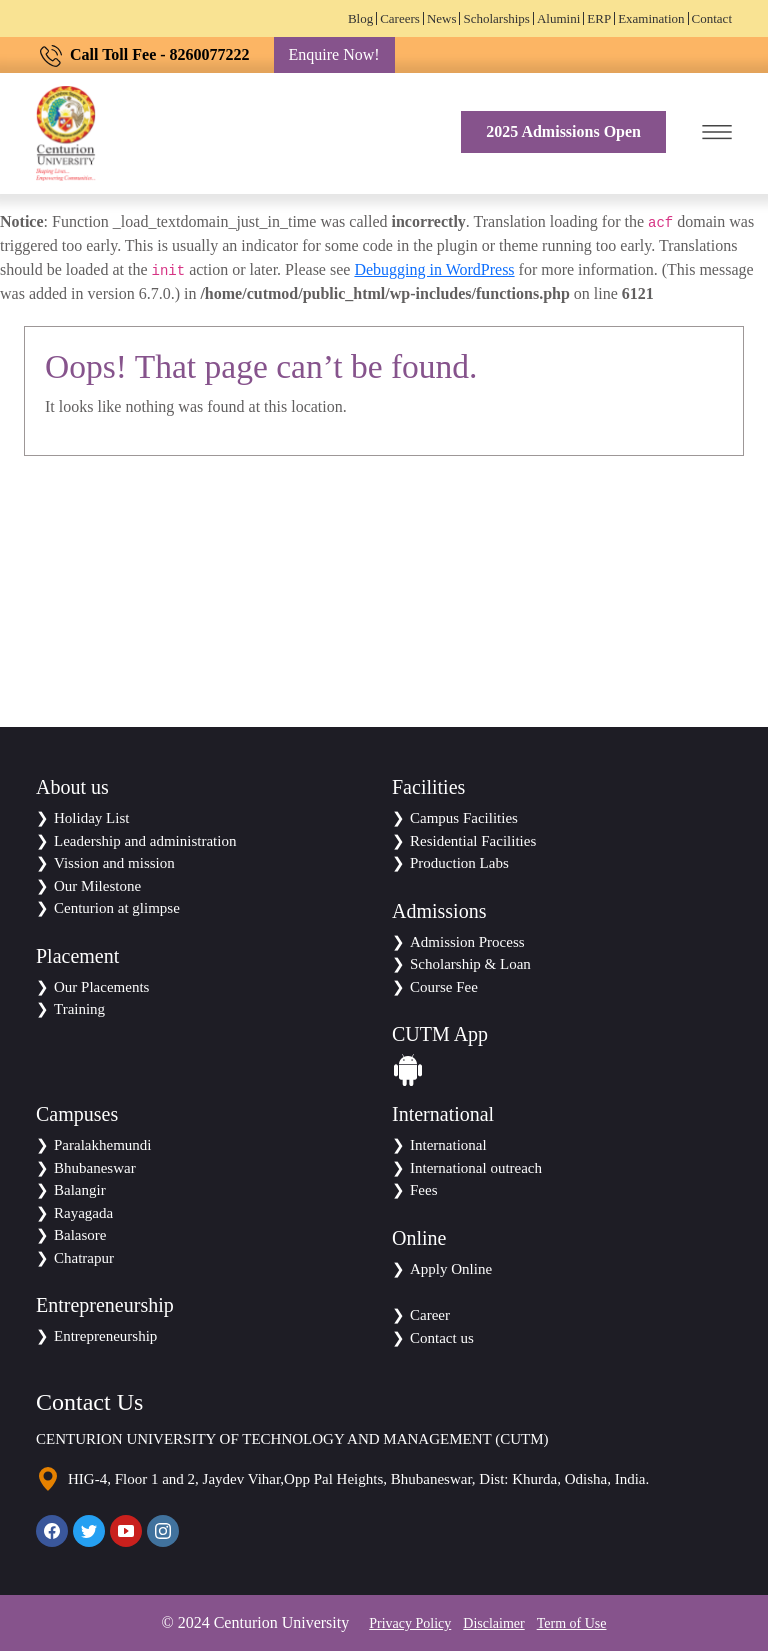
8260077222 (210, 54)
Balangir (80, 1190)
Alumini (558, 18)
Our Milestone (97, 886)
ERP (599, 18)
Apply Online (451, 1269)
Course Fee (444, 987)
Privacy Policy (410, 1623)
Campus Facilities (464, 818)
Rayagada (83, 1213)
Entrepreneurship (105, 1336)
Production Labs (459, 863)
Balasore (80, 1235)
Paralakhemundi (102, 1145)
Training (79, 1009)
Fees (424, 1190)
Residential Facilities (473, 841)
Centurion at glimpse (117, 908)
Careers (400, 18)
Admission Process (467, 942)
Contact (712, 18)
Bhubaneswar (95, 1168)
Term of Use (572, 1623)
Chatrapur (84, 1258)
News (442, 18)
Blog (360, 18)
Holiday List (91, 818)
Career (430, 1315)
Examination (651, 18)
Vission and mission (114, 863)
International (448, 1145)
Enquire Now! (334, 54)
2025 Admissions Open (563, 131)
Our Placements (101, 987)
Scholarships (496, 18)
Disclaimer (493, 1623)
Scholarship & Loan (470, 964)
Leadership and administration (145, 841)
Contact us (442, 1338)
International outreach (476, 1168)
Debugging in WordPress (434, 269)
